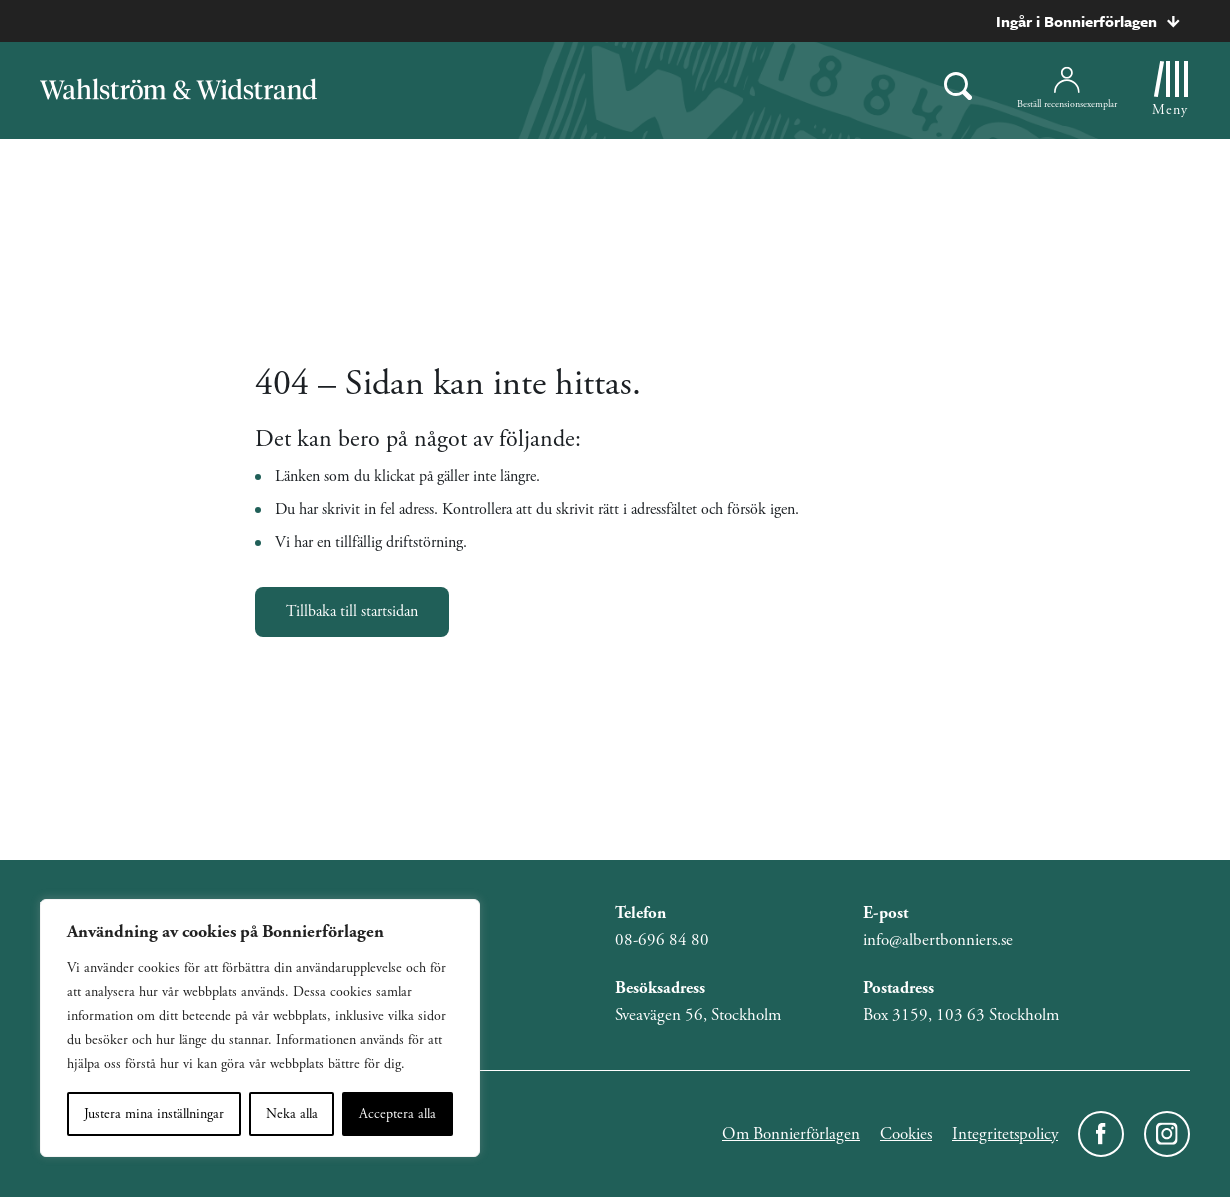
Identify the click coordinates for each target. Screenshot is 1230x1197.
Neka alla (292, 1114)
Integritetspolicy (1005, 1134)
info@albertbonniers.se (938, 940)
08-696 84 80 (662, 940)
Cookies (906, 1134)
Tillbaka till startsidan (352, 611)
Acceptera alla (397, 1114)
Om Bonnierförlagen (791, 1134)
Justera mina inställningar (154, 1114)
